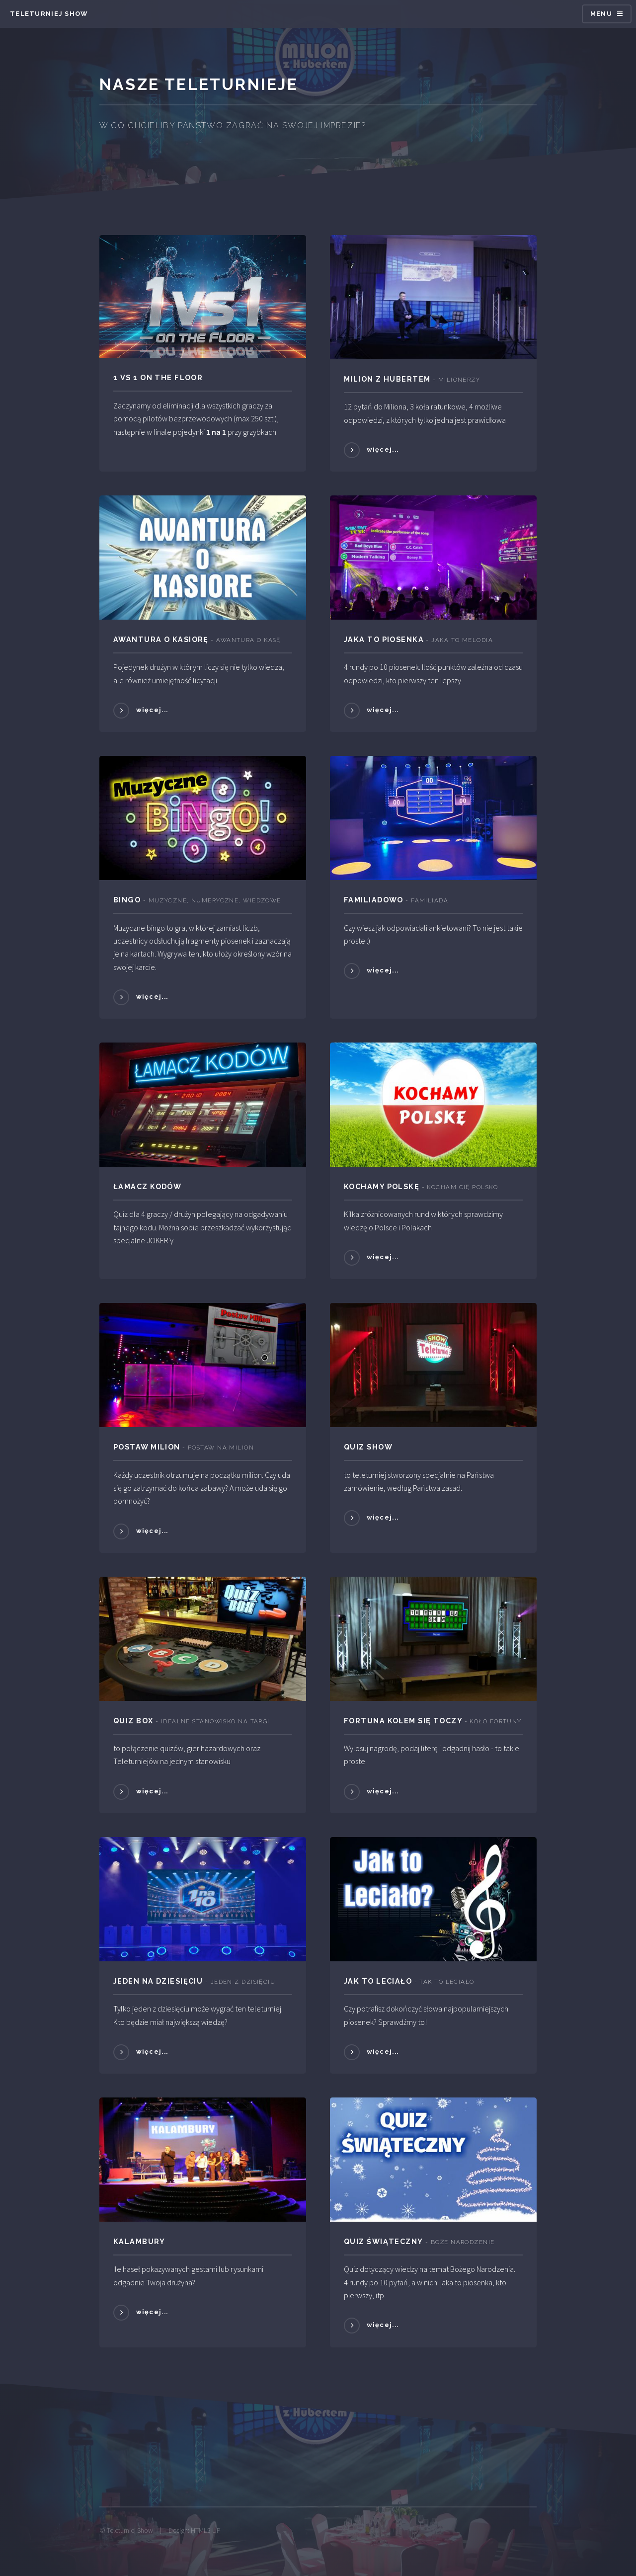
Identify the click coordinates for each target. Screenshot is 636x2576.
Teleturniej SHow (48, 13)
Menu (601, 13)
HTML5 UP (206, 2530)
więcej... (383, 449)
